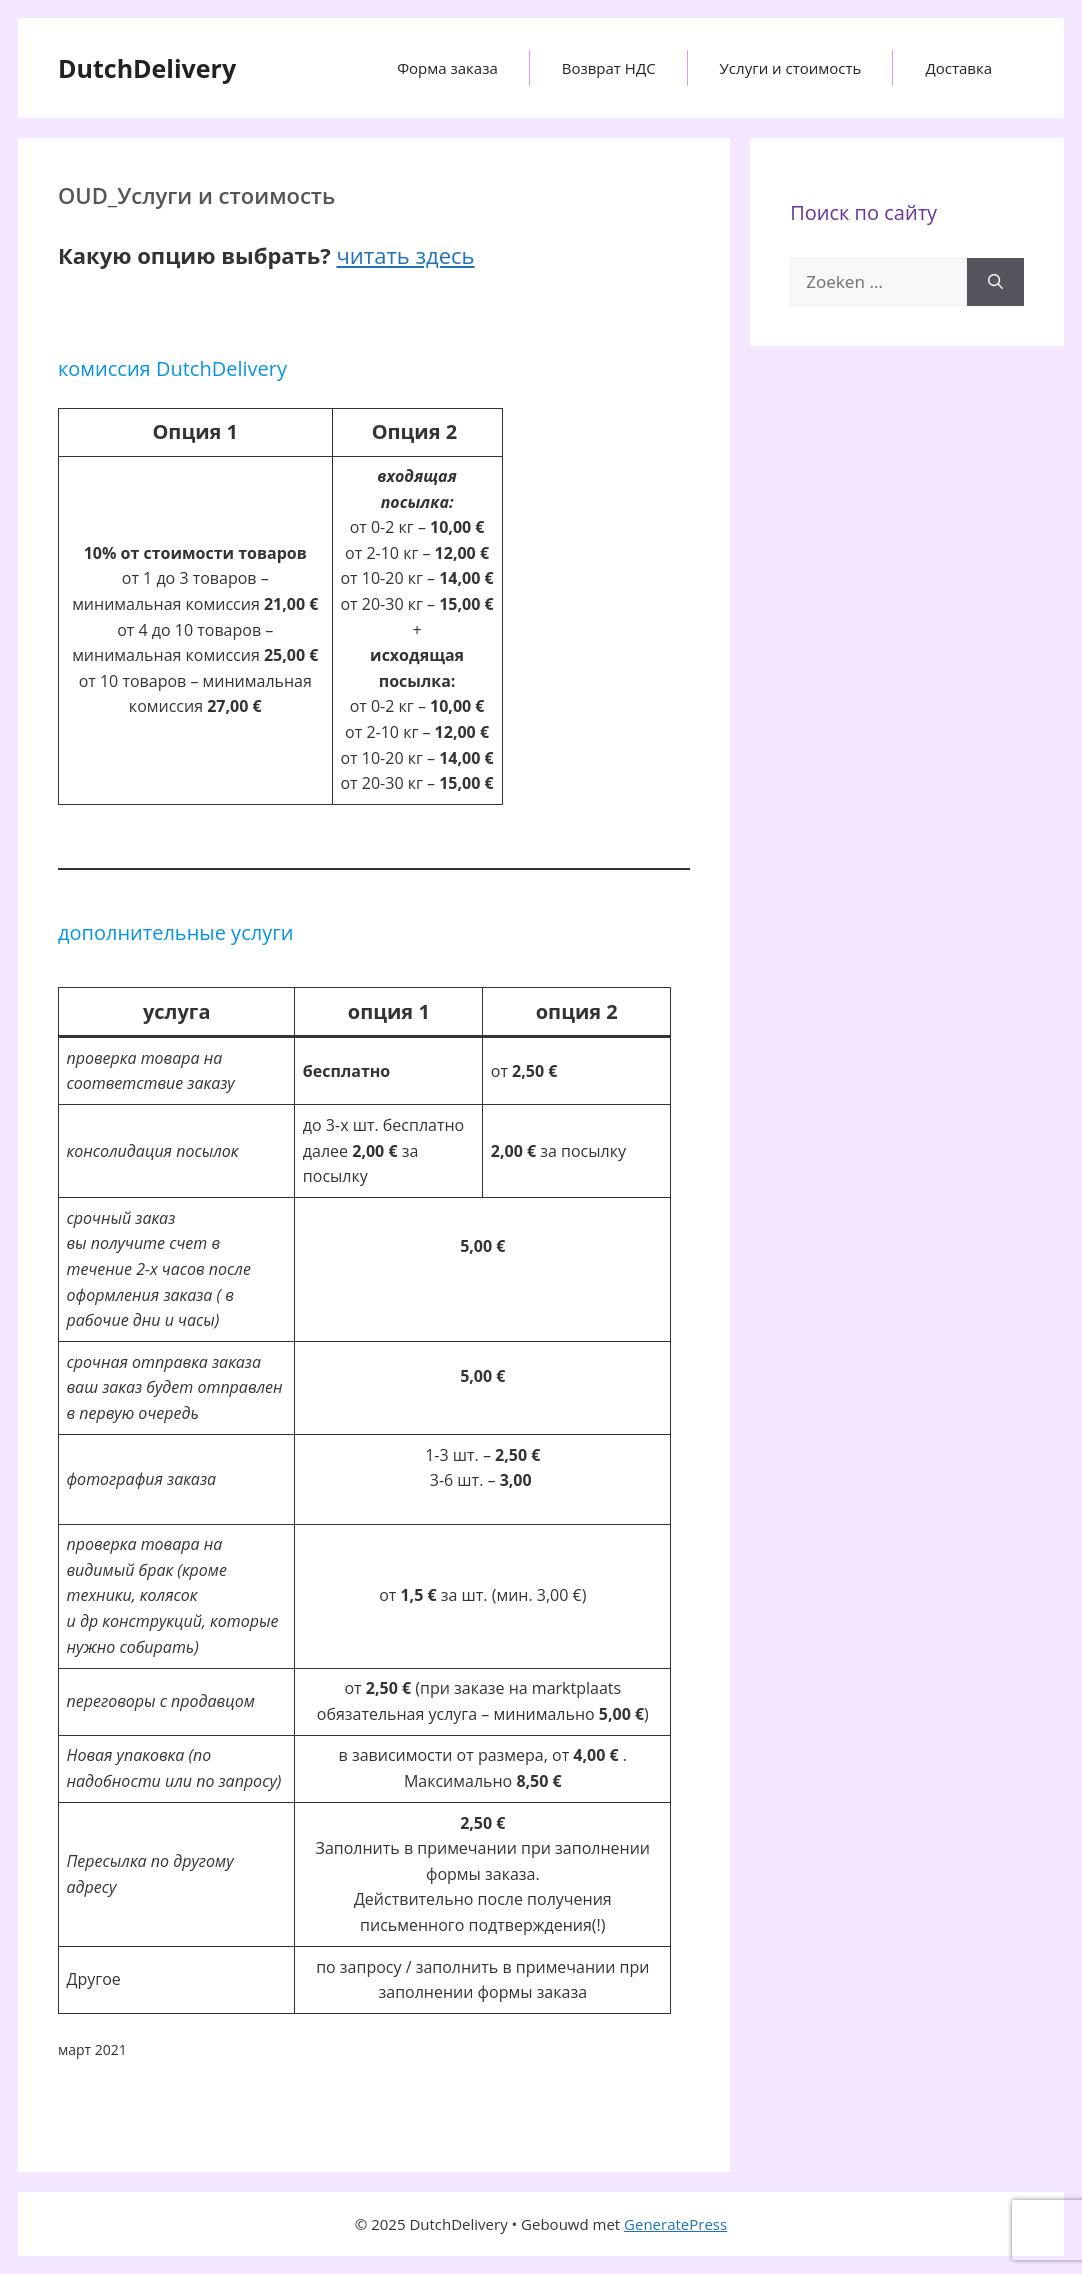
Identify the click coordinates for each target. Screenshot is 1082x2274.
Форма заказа (447, 68)
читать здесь (405, 255)
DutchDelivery (147, 68)
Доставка (958, 68)
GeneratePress (675, 2224)
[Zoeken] (995, 282)
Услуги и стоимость (791, 68)
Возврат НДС (609, 68)
